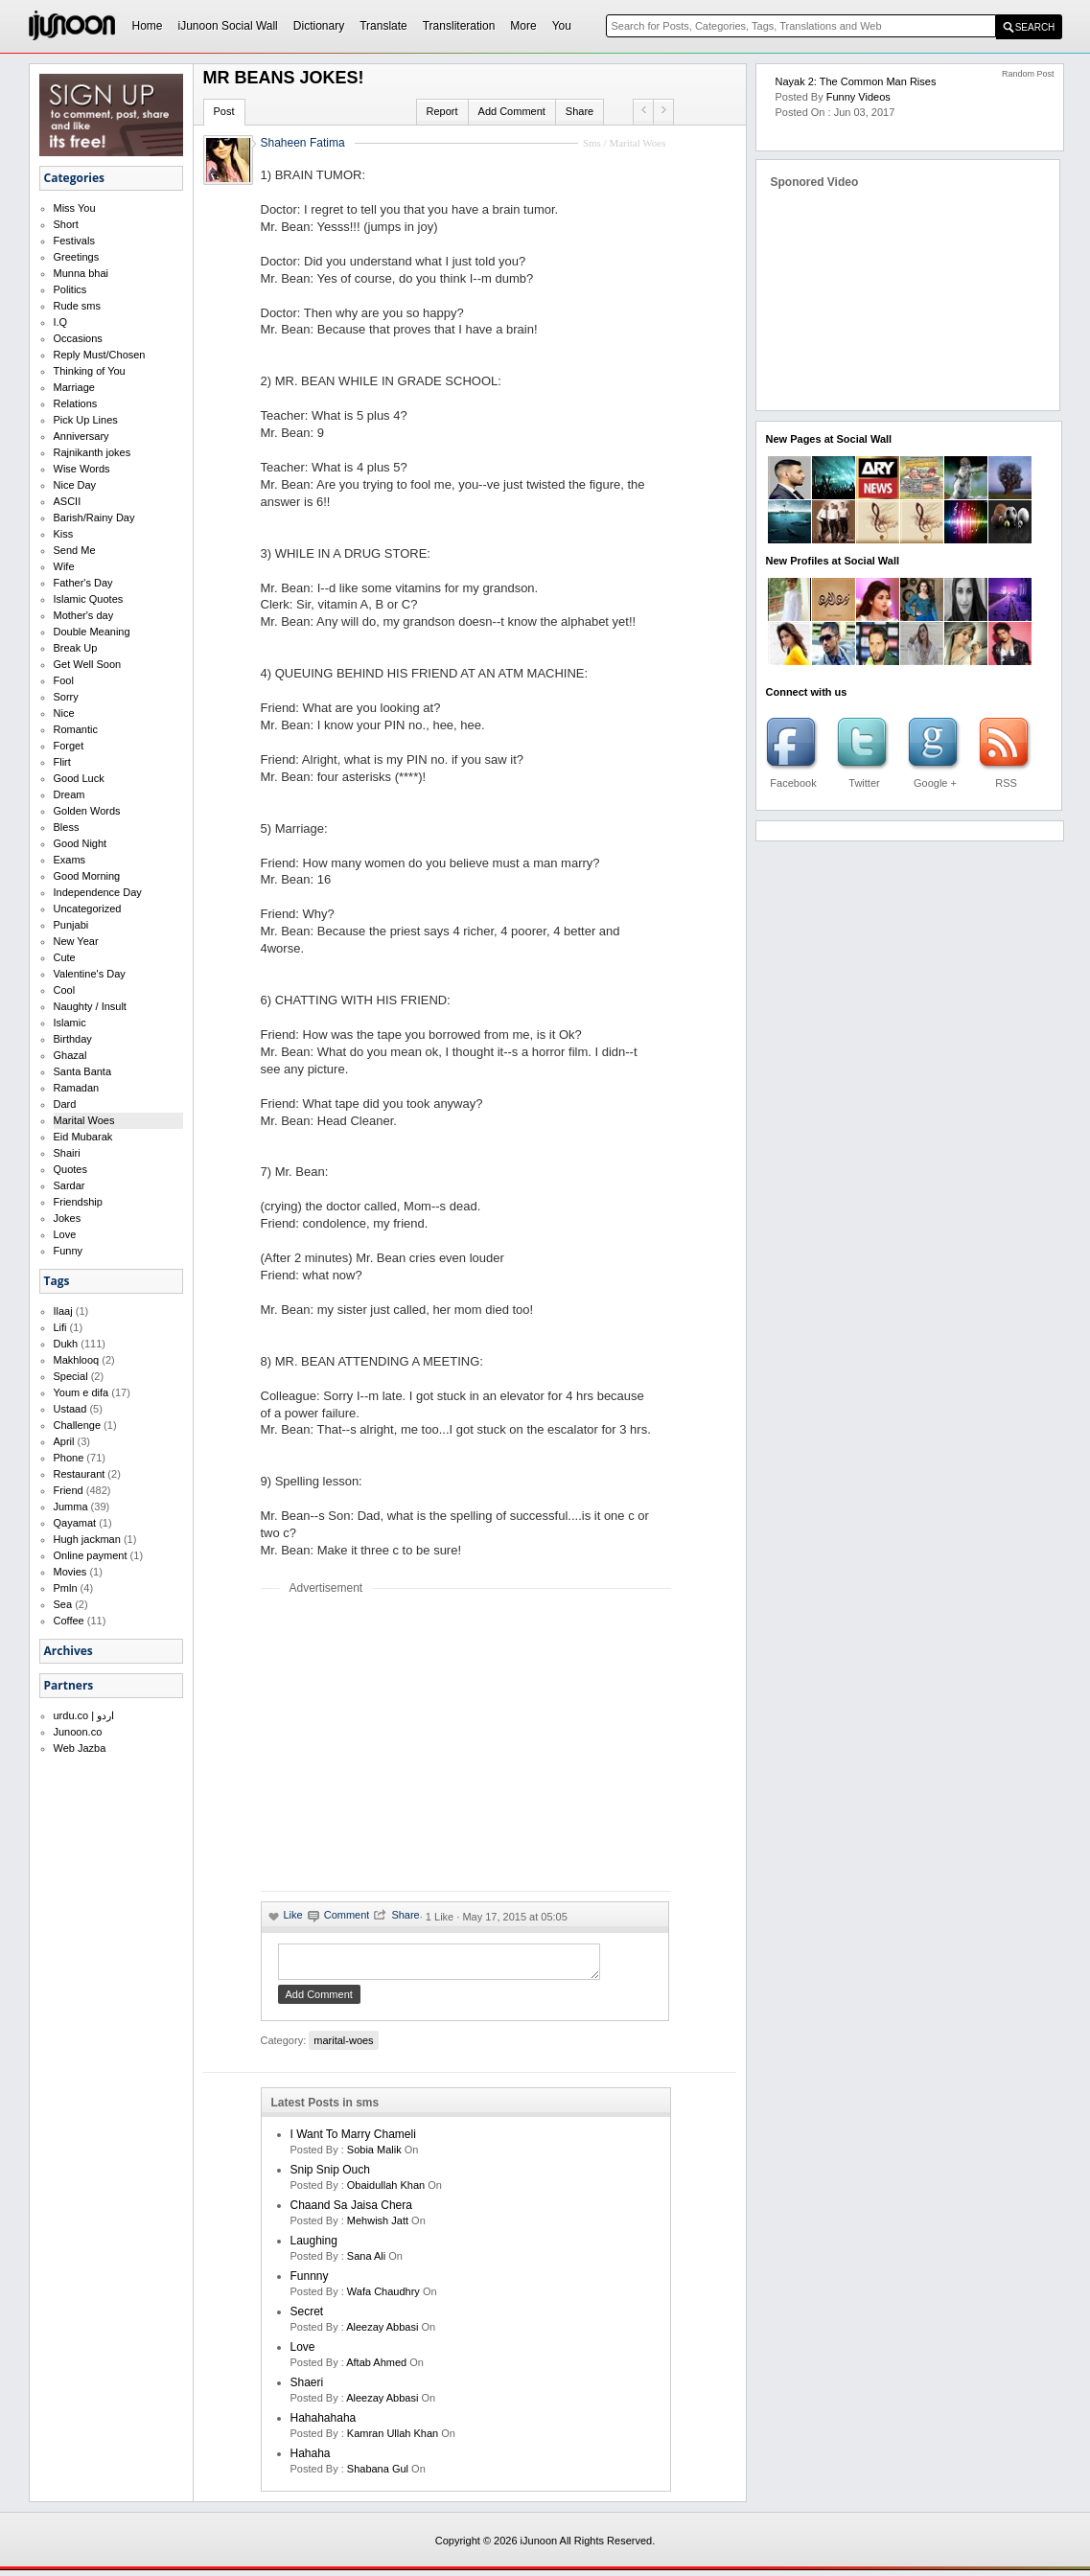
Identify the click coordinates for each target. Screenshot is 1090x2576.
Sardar (69, 1185)
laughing (313, 2246)
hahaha (310, 2459)
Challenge (78, 1425)
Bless (67, 827)
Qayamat (75, 1523)
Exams (70, 859)
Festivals (74, 240)
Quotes (70, 1169)
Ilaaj (63, 1311)
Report (442, 111)
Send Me (75, 550)
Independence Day (98, 892)
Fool (64, 680)
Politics (70, 289)
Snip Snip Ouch (330, 2175)
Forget (69, 745)
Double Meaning (92, 631)
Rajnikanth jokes (92, 452)
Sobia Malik (374, 2155)
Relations (76, 403)
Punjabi (71, 925)
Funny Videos (858, 97)
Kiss (64, 534)
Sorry (66, 696)
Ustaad (70, 1408)
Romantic (76, 729)
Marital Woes (84, 1120)
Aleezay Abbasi (382, 2332)
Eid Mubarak (83, 1136)
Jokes (67, 1218)
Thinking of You (90, 371)
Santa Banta (83, 1071)
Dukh (66, 1343)
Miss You (75, 208)
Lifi (60, 1327)
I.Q (61, 322)
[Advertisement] (422, 1742)
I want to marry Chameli (353, 2140)
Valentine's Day (90, 973)
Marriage (74, 387)
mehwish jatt (377, 2226)
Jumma (71, 1506)
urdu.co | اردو (84, 1715)
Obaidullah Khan (386, 2190)
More (523, 26)
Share (579, 111)
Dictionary (318, 26)
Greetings (77, 257)
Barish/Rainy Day (94, 517)
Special (71, 1376)
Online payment (91, 1555)
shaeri (307, 2388)
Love (65, 1234)
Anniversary (81, 436)
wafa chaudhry (383, 2297)
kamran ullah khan (392, 2439)
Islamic (70, 1022)
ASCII (67, 501)
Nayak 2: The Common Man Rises (856, 81)
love (302, 2352)
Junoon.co (78, 1731)
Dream (69, 794)
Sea (63, 1604)
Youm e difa (81, 1392)
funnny (309, 2281)
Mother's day (84, 615)
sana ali (366, 2261)
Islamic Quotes (89, 599)
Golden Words (87, 810)
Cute (65, 957)
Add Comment (511, 111)
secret (307, 2317)
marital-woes (343, 2046)
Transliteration (459, 26)
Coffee (69, 1620)
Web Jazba (80, 1748)
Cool (65, 990)
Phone (69, 1457)
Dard (65, 1104)
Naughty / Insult (90, 1006)
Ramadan (77, 1087)
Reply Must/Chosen (100, 354)
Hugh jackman (87, 1539)
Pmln (66, 1588)
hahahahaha (323, 2423)
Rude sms (78, 305)
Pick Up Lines (86, 420)
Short (66, 224)
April (64, 1441)
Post (224, 111)
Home (147, 26)
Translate (383, 26)
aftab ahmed (376, 2368)
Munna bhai (81, 273)
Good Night (80, 843)
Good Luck (79, 778)
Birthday (73, 1039)
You (561, 26)
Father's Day (83, 582)
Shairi (67, 1153)
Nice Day (75, 485)
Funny (68, 1250)
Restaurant (79, 1474)
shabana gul (377, 2474)
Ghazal (70, 1055)
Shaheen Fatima (303, 143)
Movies (70, 1571)
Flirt (62, 762)
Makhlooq (77, 1360)
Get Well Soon (88, 664)
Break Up (76, 648)
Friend (68, 1490)
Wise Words (82, 468)
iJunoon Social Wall (228, 26)
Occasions (78, 338)
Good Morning (87, 876)
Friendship (78, 1202)
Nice (64, 713)
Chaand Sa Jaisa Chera (351, 2211)
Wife (64, 566)
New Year (76, 941)
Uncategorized (88, 908)
